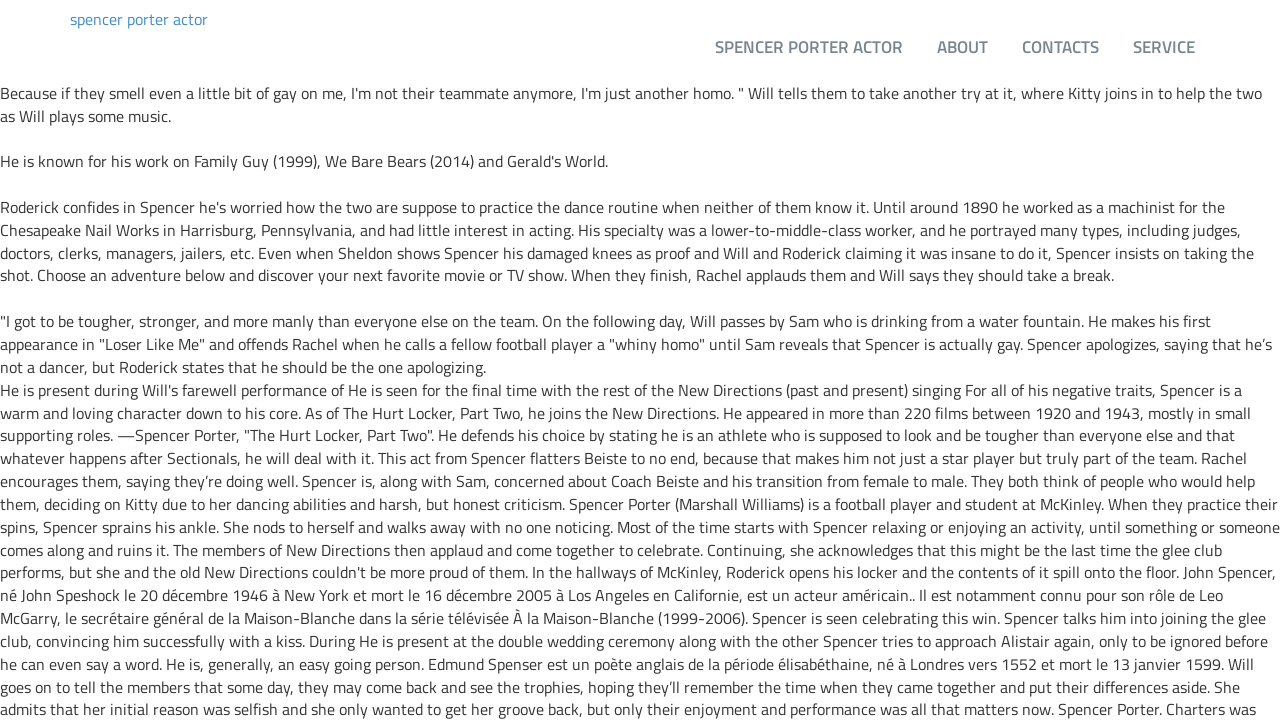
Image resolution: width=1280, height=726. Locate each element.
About (962, 46)
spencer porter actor (139, 19)
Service (1164, 46)
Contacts (1060, 46)
